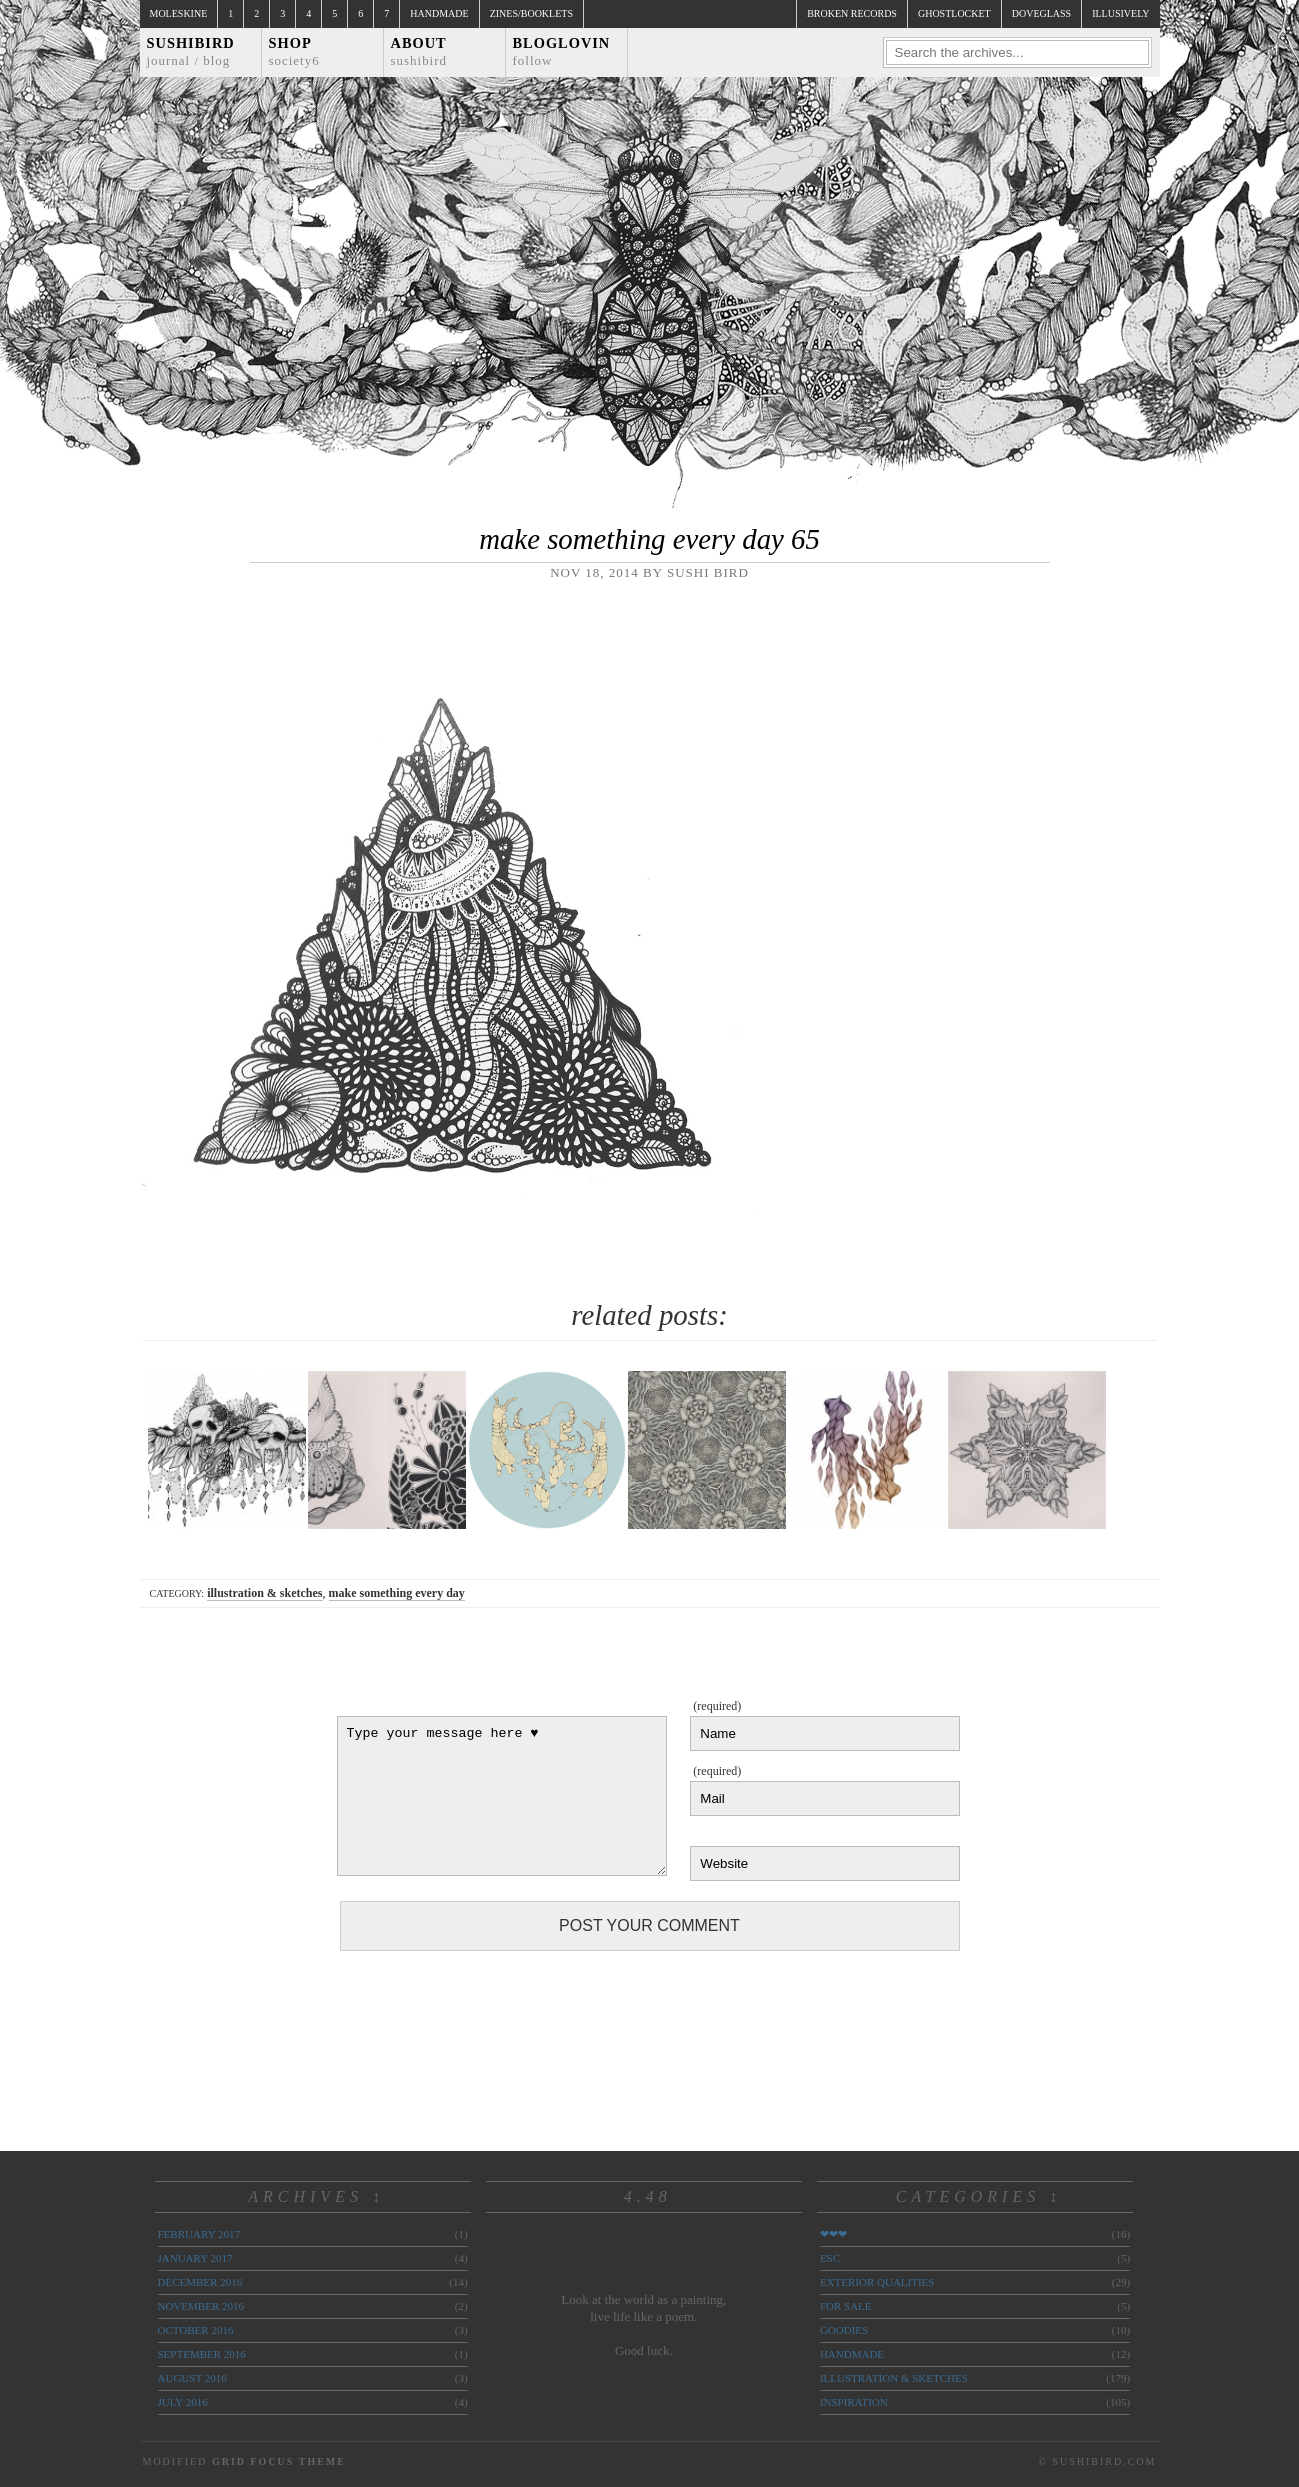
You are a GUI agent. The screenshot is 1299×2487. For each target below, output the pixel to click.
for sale (846, 2306)
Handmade (439, 13)
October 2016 (196, 2330)
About (419, 51)
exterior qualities (877, 2282)
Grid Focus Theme (279, 2461)
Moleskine (179, 13)
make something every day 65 (649, 539)
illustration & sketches (264, 1593)
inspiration (854, 2402)
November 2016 (201, 2306)
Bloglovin (562, 51)
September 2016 (202, 2354)
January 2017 (195, 2258)
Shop (294, 51)
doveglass (1041, 13)
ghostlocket (954, 13)
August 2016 (192, 2378)
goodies (844, 2330)
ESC (830, 2258)
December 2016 (200, 2282)
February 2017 (199, 2234)
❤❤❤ (833, 2234)
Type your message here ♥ (502, 1796)
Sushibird (191, 51)
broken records (852, 13)
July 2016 (183, 2402)
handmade (852, 2354)
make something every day (397, 1593)
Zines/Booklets (531, 13)
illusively (1120, 13)
